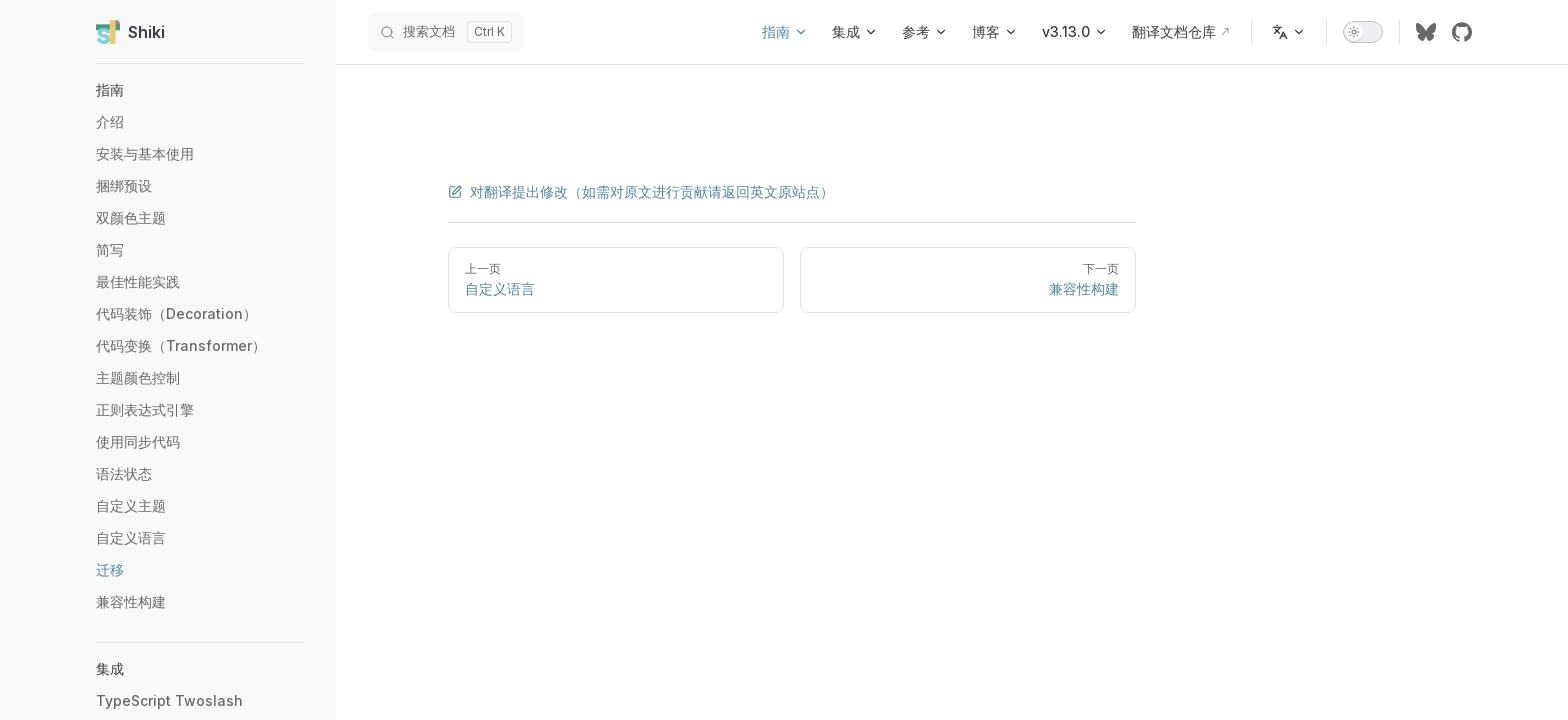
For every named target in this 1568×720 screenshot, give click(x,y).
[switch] (1363, 32)
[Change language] (1289, 32)
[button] (200, 90)
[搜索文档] (446, 32)
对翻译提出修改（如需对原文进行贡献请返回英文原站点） (641, 191)
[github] (1462, 32)
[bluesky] (1426, 32)
